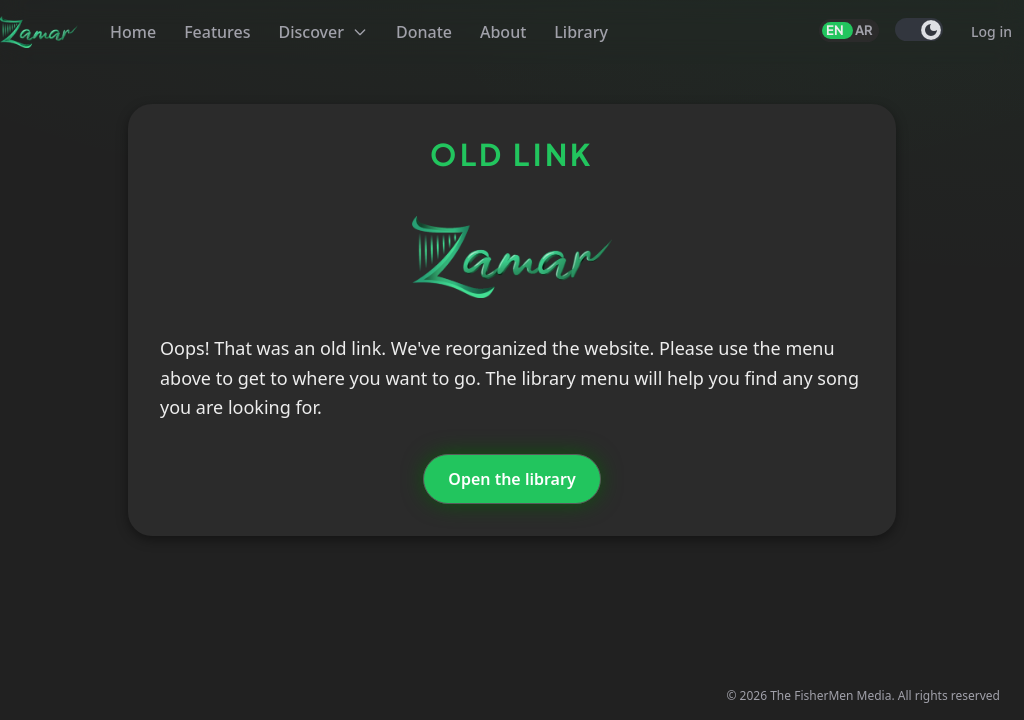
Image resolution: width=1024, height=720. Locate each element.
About (503, 32)
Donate (424, 32)
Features (217, 32)
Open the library (511, 479)
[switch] (919, 29)
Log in (991, 31)
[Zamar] (39, 32)
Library (581, 32)
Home (133, 32)
